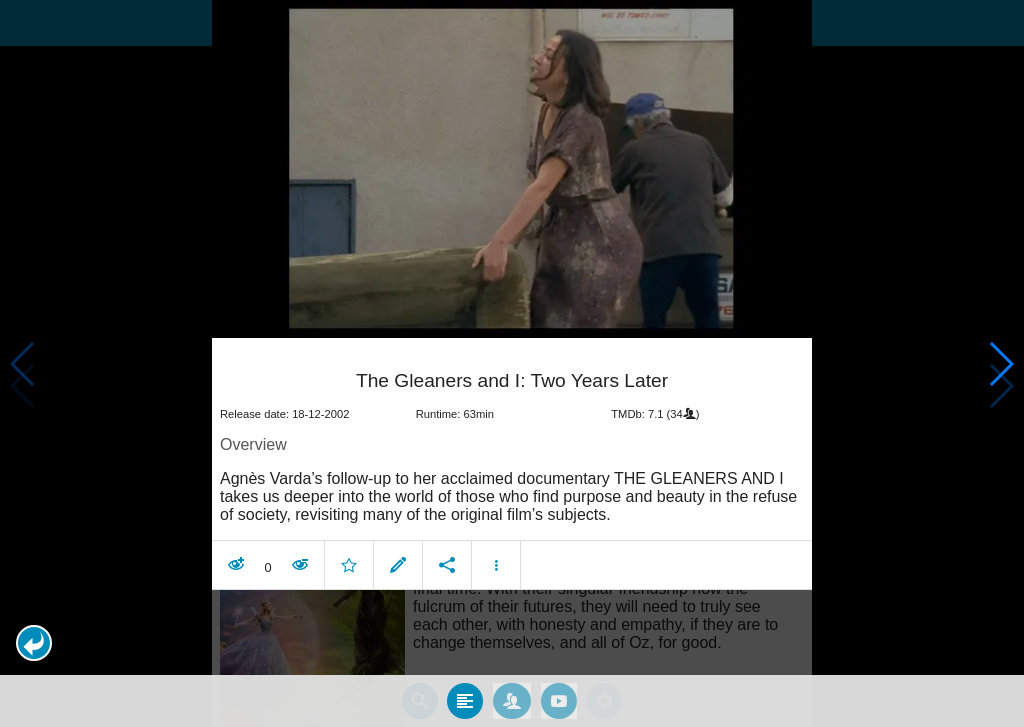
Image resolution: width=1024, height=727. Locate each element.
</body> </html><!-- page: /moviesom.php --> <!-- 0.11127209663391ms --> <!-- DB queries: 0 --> (512, 363)
